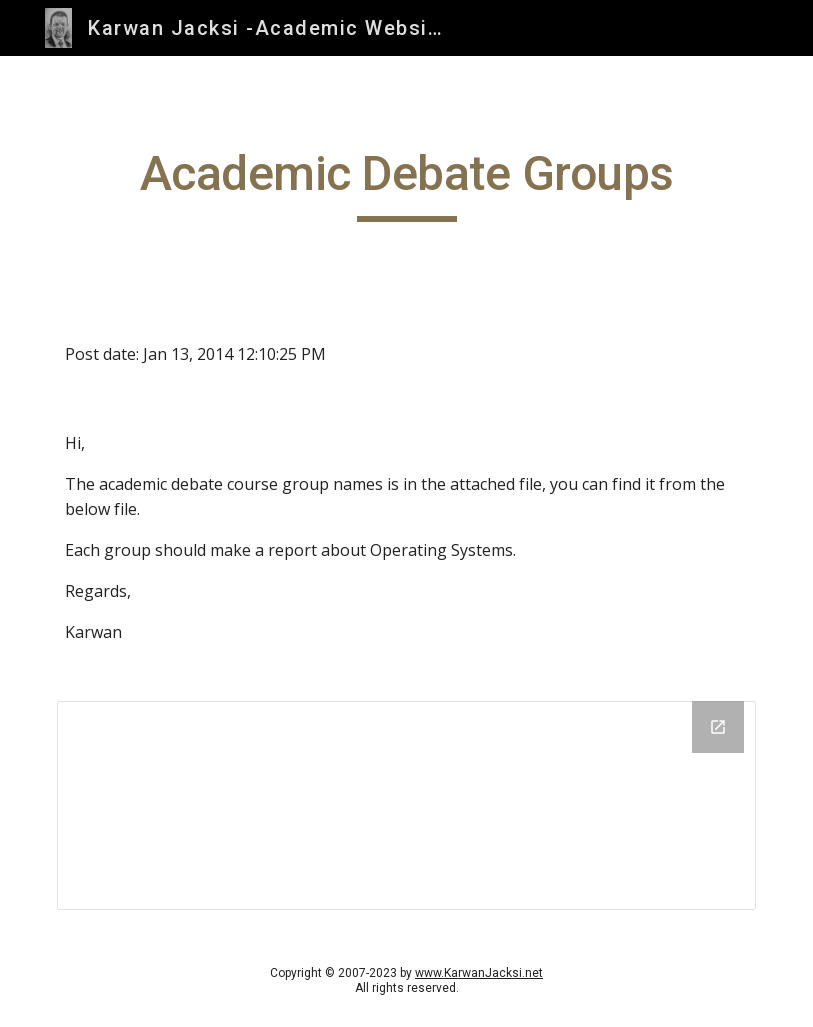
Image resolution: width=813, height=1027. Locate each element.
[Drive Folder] (406, 805)
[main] (406, 183)
